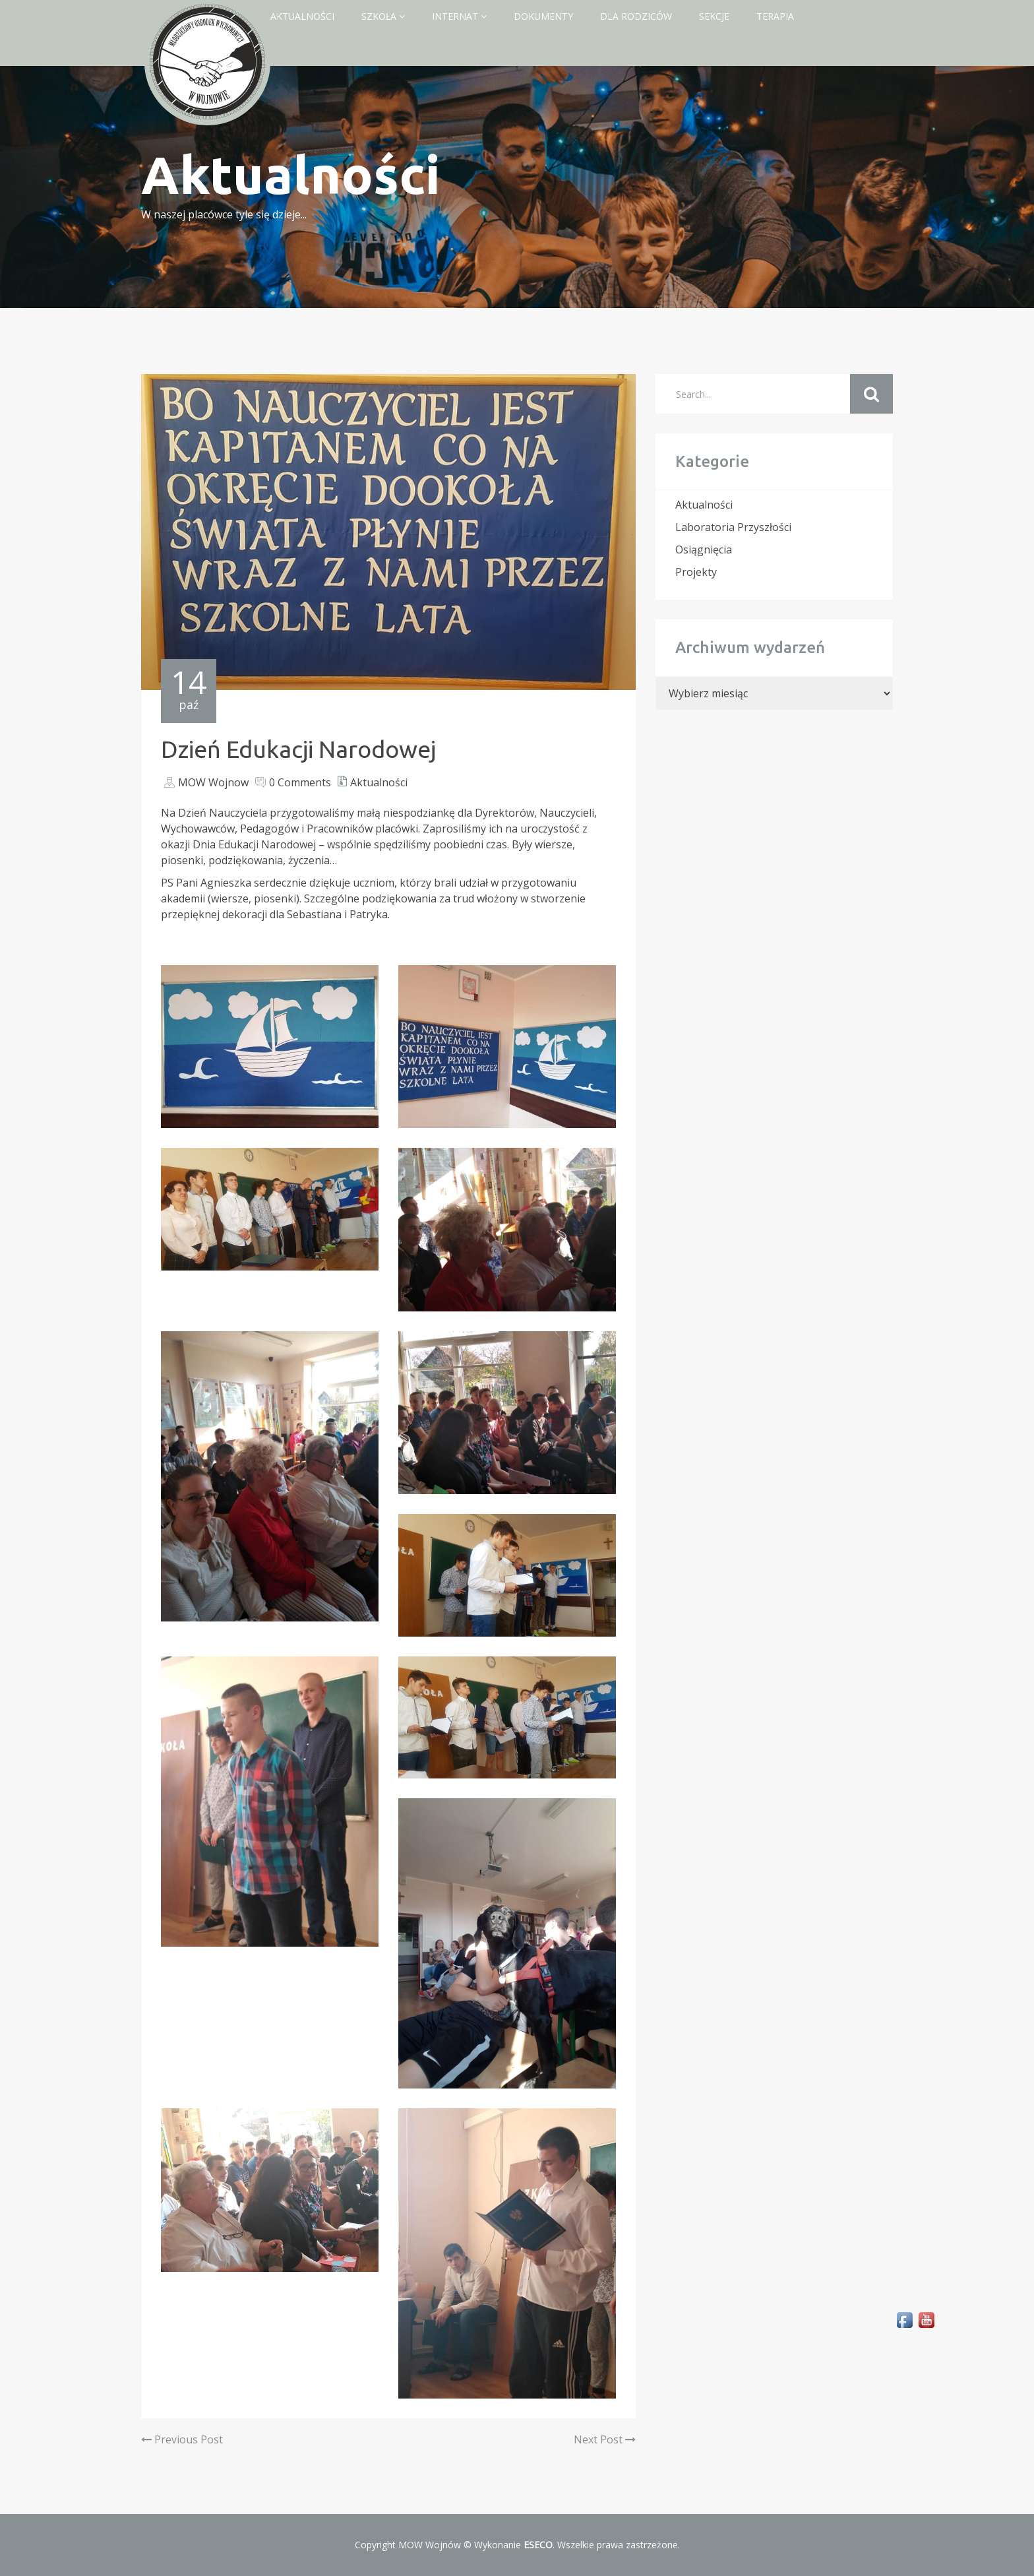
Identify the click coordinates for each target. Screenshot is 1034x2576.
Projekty (696, 572)
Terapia (775, 16)
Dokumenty (543, 16)
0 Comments (300, 782)
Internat (459, 16)
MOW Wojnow (213, 782)
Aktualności (302, 16)
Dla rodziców (636, 16)
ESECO (538, 2544)
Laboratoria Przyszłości (733, 527)
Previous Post (182, 2439)
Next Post (605, 2439)
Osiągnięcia (703, 549)
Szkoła (383, 16)
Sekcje (714, 16)
